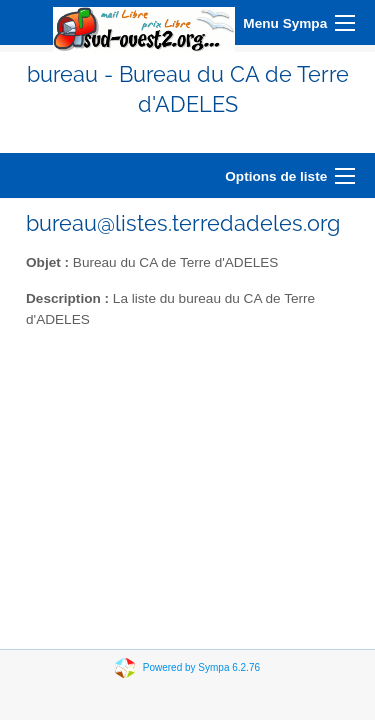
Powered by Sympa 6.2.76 (201, 666)
